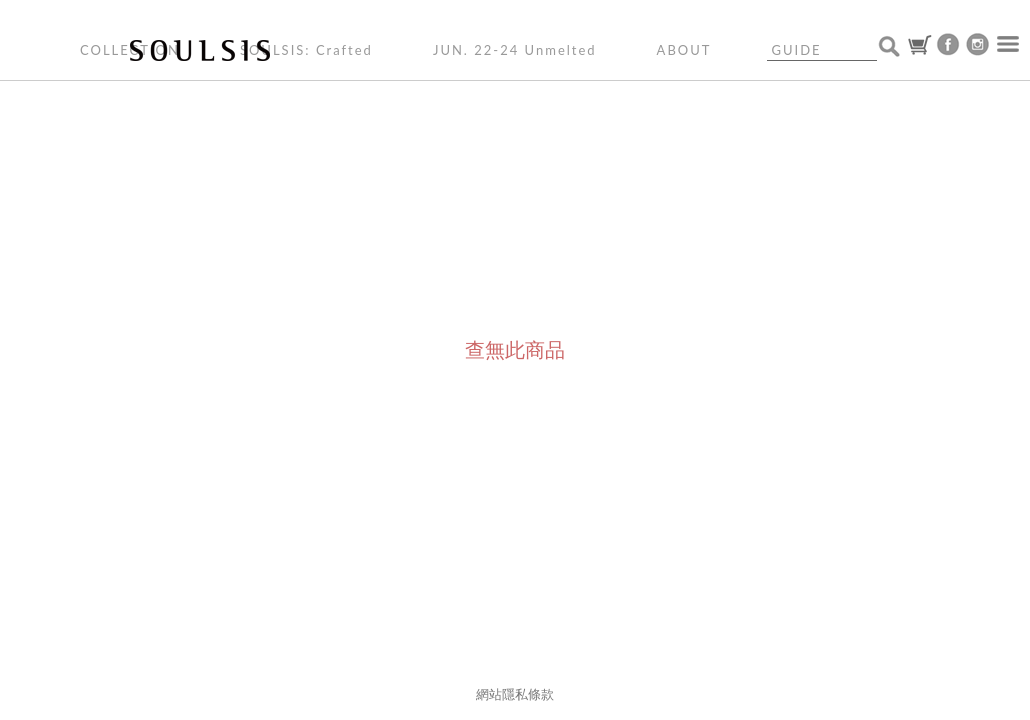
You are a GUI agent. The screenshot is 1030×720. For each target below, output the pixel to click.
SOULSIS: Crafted (306, 50)
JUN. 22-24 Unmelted (515, 50)
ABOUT (684, 50)
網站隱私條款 (515, 694)
